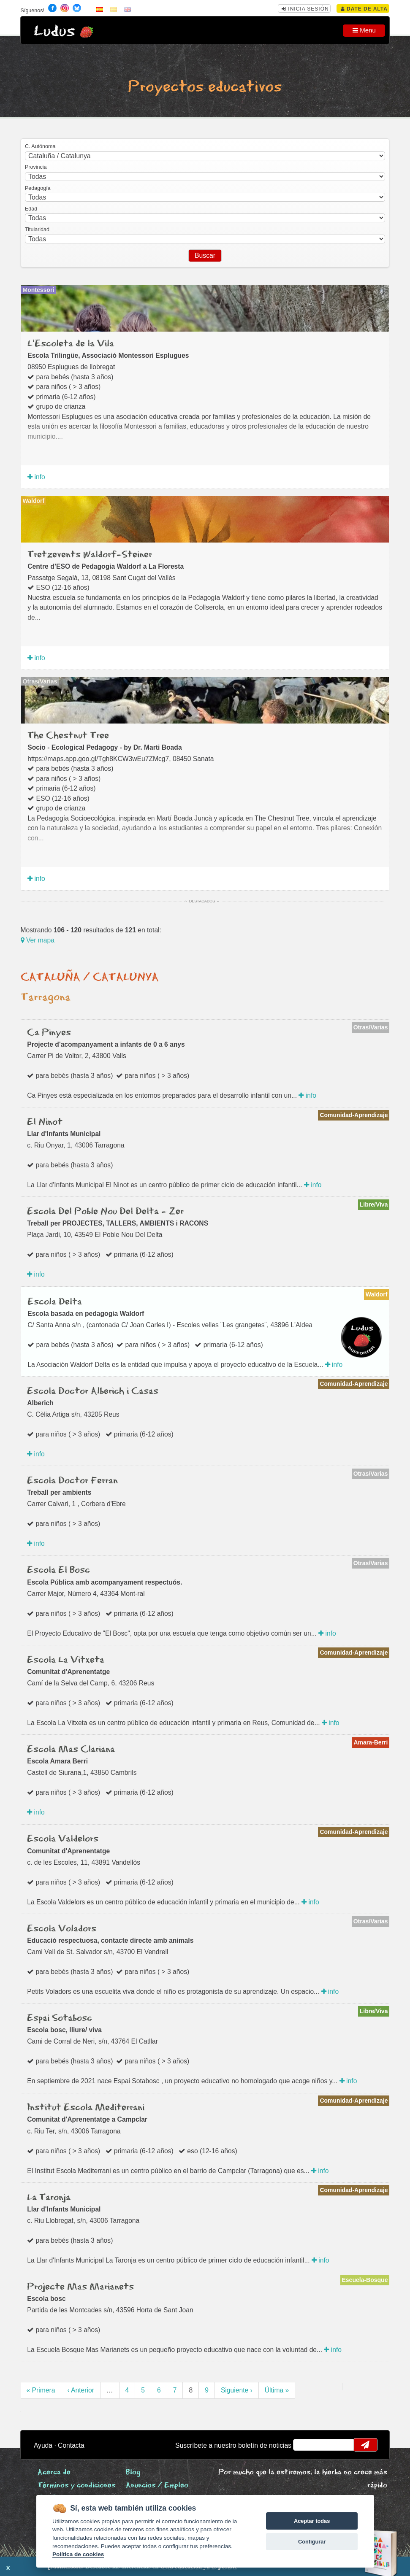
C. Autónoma (40, 146)
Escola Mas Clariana (71, 1749)
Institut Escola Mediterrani (85, 2108)
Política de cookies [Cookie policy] (78, 2554)
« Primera (41, 2390)
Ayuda (43, 2445)
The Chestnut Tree (68, 736)
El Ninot (44, 1122)
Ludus (54, 31)
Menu (364, 30)
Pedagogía (38, 188)
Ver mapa (37, 940)
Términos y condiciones (76, 2485)
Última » (277, 2390)
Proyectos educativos (205, 87)
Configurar (312, 2541)
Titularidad (37, 229)
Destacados (202, 901)
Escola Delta (54, 1302)
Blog (133, 2472)
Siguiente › (237, 2390)
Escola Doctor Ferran (72, 1481)
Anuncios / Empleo (157, 2485)
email (305, 2444)
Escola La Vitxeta (65, 1660)
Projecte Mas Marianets (80, 2287)
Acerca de (54, 2472)
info (36, 477)
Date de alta (364, 9)
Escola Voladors (61, 1929)
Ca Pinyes (49, 1033)
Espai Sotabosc (59, 2018)
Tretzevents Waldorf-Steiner (89, 555)
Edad (31, 209)
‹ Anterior (80, 2390)
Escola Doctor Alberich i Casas (92, 1391)
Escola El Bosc (58, 1570)
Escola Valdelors (62, 1839)
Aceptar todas (312, 2521)
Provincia (36, 167)
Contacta (71, 2445)
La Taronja (49, 2197)
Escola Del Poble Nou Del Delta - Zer (105, 1212)
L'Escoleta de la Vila (70, 344)
